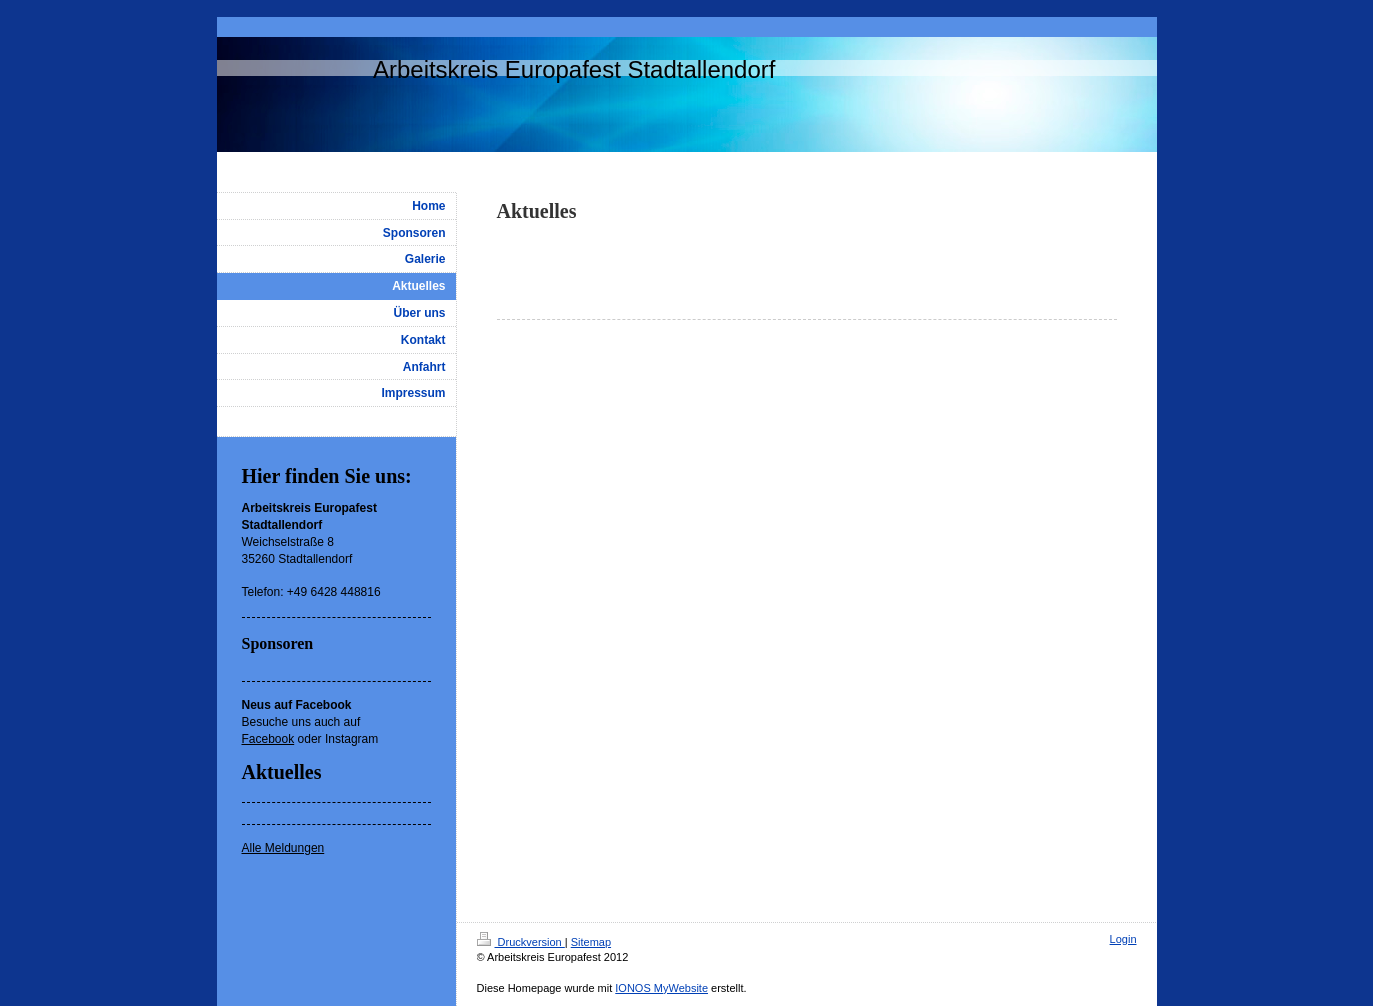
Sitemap (591, 942)
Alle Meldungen (283, 848)
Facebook (268, 739)
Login (1123, 939)
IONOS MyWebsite (661, 988)
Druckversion (521, 942)
